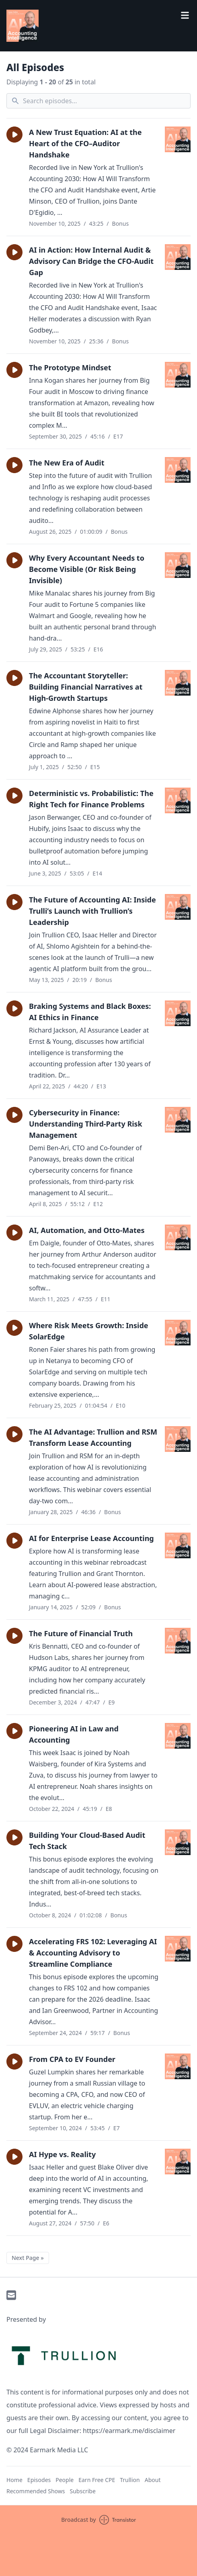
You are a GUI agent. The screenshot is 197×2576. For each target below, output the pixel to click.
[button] (14, 135)
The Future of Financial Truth (81, 1633)
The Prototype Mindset (70, 367)
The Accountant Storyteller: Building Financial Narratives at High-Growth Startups (85, 687)
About (153, 2480)
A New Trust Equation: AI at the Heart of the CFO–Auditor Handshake (85, 143)
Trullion (130, 2480)
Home (14, 2480)
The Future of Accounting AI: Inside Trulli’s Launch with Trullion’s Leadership (92, 911)
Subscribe (83, 2491)
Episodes (39, 2480)
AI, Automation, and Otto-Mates (87, 1230)
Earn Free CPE (96, 2480)
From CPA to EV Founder (72, 2059)
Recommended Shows (35, 2491)
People (64, 2480)
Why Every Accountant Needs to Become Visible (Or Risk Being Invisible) (86, 569)
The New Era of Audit (66, 462)
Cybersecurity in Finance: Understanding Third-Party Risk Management (85, 1124)
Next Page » (28, 2258)
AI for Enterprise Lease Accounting (91, 1538)
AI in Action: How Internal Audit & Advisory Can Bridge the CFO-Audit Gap (91, 261)
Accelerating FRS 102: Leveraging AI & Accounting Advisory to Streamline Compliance (93, 1953)
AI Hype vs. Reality (62, 2154)
